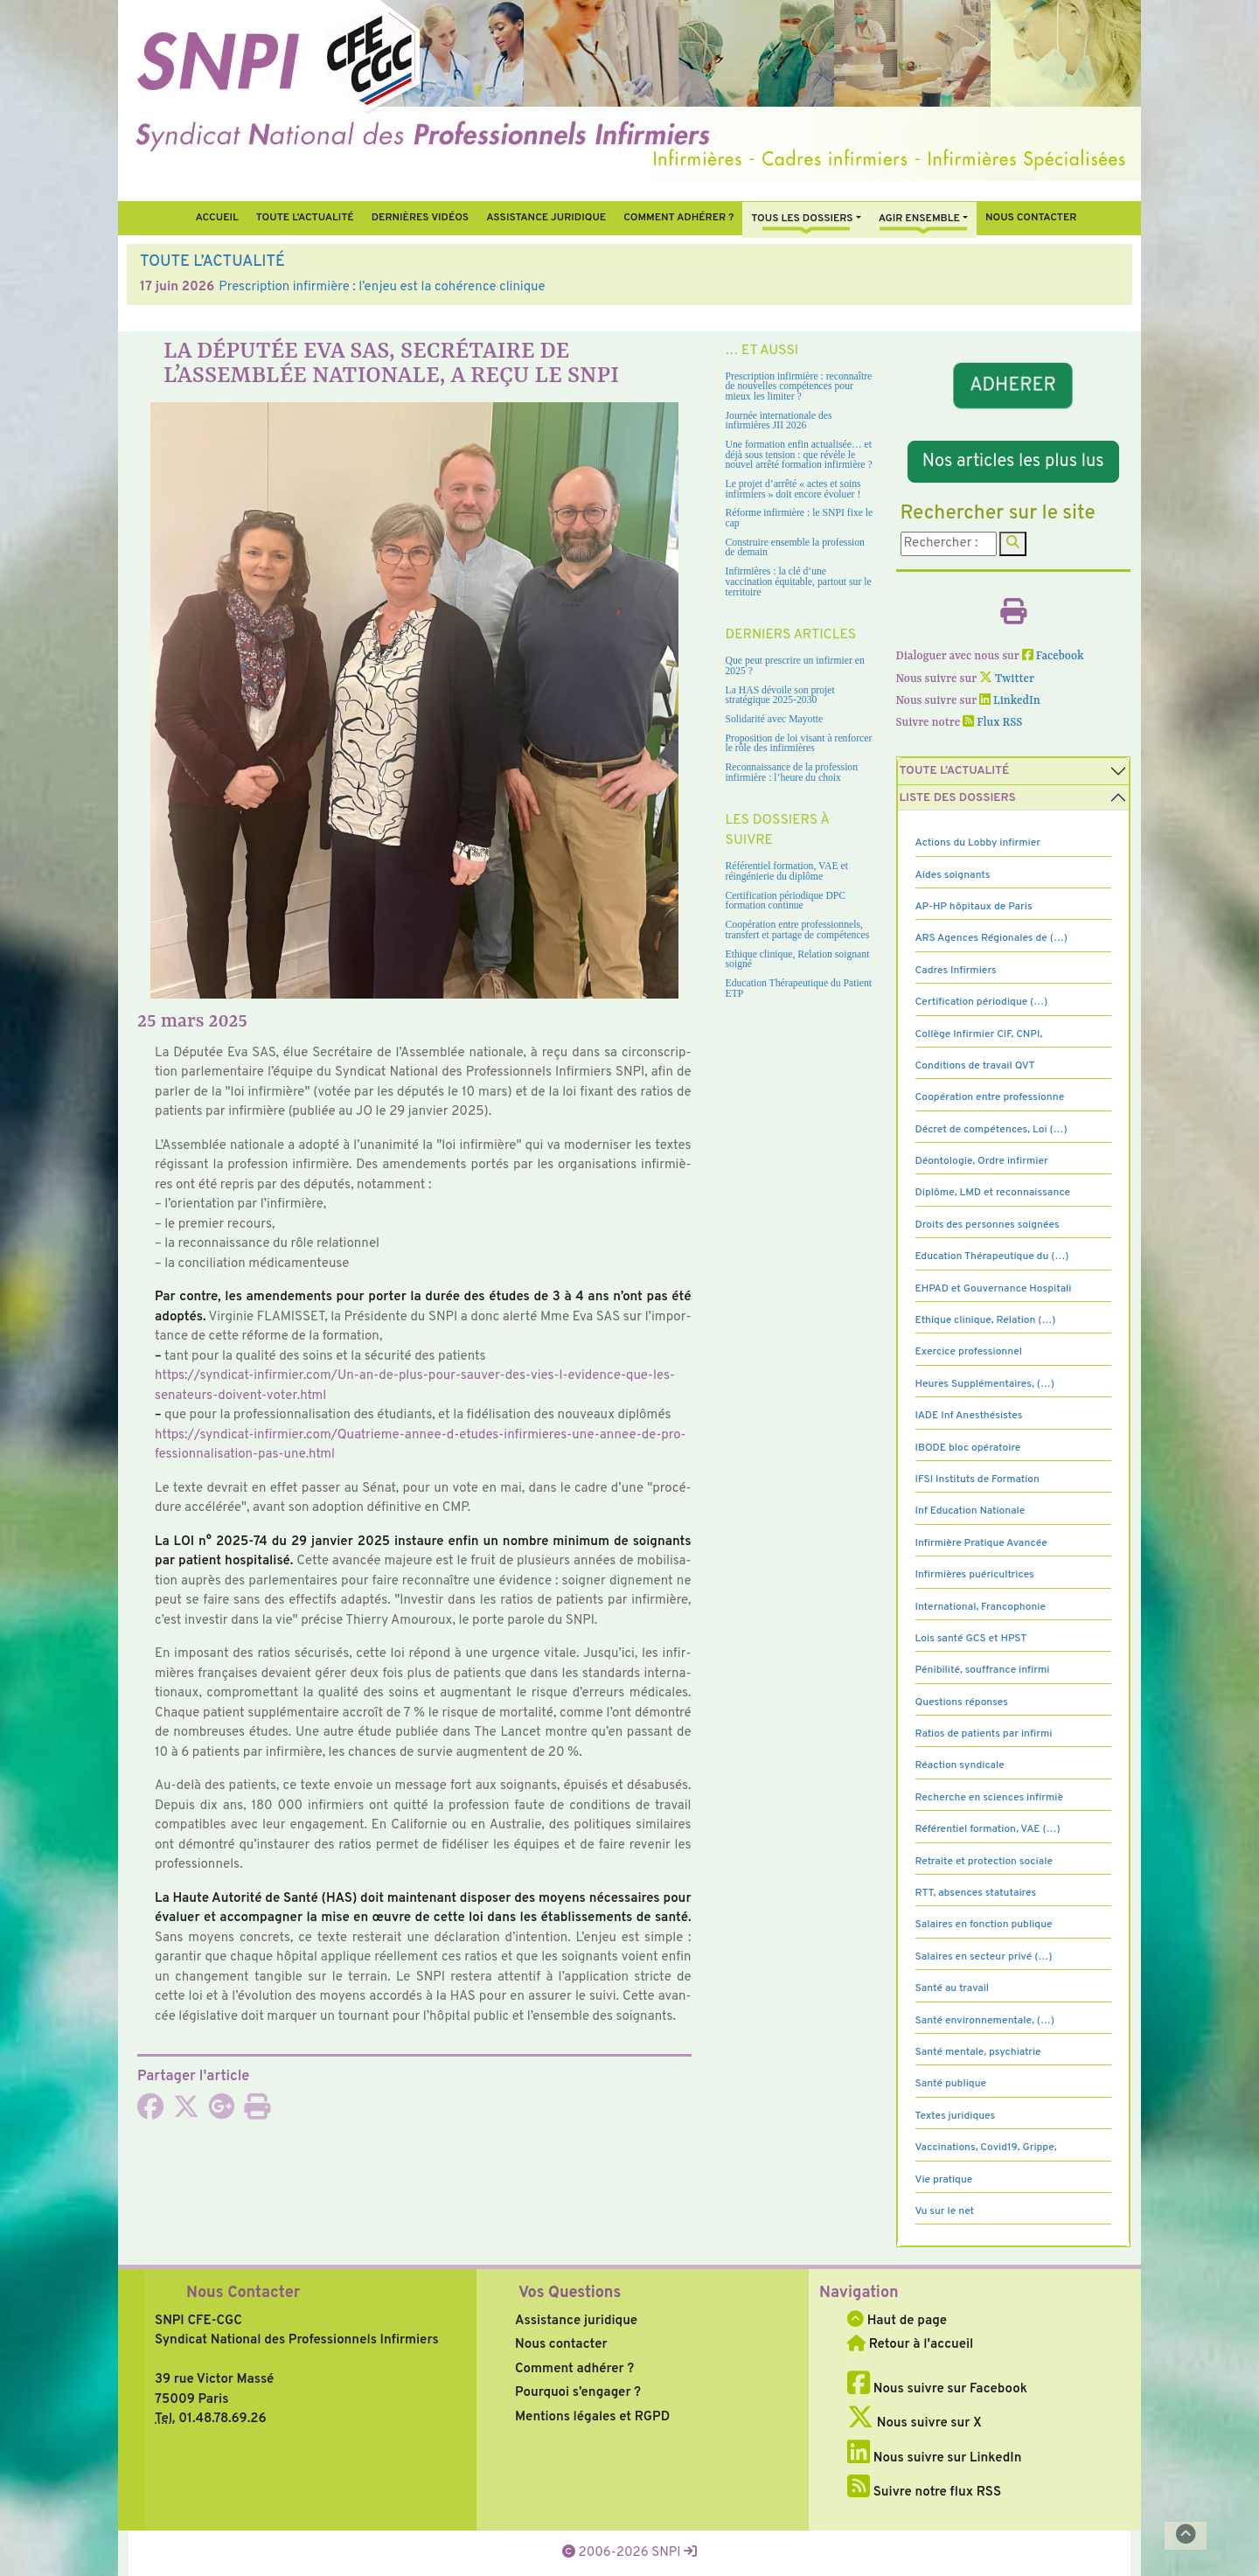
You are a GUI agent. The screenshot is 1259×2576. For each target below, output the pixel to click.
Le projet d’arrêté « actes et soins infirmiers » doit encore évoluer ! (793, 489)
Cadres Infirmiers (956, 971)
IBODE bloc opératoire (968, 1448)
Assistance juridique (546, 218)
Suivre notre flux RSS (924, 2492)
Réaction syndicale (960, 1765)
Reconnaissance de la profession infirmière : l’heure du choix (792, 772)
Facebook (1053, 656)
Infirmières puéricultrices (974, 1575)
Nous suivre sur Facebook (937, 2389)
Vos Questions (569, 2293)
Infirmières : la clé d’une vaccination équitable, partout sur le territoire (799, 581)
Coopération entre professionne (990, 1097)
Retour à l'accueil (910, 2344)
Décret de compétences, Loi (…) (991, 1130)
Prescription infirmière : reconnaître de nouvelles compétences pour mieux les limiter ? (799, 386)
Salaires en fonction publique (984, 1925)
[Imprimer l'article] (257, 2113)
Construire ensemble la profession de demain (795, 548)
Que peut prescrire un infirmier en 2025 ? (795, 666)
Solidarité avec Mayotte (775, 719)
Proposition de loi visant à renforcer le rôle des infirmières (799, 744)
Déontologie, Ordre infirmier (981, 1161)
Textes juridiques (955, 2116)
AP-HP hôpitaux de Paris (974, 907)
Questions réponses (961, 1702)
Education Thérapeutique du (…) (992, 1257)
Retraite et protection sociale (984, 1862)
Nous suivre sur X (914, 2423)
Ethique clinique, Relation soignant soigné (798, 960)
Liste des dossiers (958, 797)
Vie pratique (944, 2180)
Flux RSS (992, 722)
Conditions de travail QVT (975, 1066)
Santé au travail (952, 1988)
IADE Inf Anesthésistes (969, 1416)
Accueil (216, 218)
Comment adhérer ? (574, 2369)
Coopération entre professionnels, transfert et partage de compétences (798, 930)
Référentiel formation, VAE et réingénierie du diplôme (787, 871)
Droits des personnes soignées (987, 1225)
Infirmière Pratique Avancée (981, 1543)
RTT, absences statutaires (976, 1893)
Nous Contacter (243, 2293)
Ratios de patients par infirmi (984, 1734)
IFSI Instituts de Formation (977, 1479)
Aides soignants (953, 875)
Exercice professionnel (969, 1352)
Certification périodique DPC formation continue (786, 901)
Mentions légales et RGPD (592, 2417)
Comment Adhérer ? (678, 218)
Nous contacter (1031, 218)
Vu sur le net (945, 2211)
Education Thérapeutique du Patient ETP (799, 988)
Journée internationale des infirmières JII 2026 (779, 421)
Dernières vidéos (420, 218)
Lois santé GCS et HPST (971, 1639)
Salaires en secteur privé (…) (984, 1957)
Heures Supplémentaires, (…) (984, 1384)
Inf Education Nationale (970, 1511)
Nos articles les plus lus (1013, 461)
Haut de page (897, 2321)
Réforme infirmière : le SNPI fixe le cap (799, 518)
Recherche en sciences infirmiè (989, 1798)
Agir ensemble (919, 219)
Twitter (1006, 679)
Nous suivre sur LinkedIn (934, 2458)
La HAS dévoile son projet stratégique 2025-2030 (780, 696)
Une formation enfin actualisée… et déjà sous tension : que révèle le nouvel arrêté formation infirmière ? (799, 454)
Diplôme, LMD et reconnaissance (993, 1193)
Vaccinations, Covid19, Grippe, (986, 2148)
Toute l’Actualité (305, 218)
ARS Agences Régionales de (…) (991, 938)
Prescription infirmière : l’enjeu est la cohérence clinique (382, 287)
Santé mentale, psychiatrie (978, 2052)
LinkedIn (1009, 700)
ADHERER (1013, 385)
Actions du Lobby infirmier (978, 843)
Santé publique (950, 2084)
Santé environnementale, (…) (984, 2021)
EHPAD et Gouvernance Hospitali (993, 1289)
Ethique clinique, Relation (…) (985, 1320)
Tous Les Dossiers (801, 219)
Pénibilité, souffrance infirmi (982, 1670)
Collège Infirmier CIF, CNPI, (979, 1034)
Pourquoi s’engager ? (578, 2393)
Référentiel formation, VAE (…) (988, 1829)
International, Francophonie (981, 1607)
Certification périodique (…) (981, 1002)
